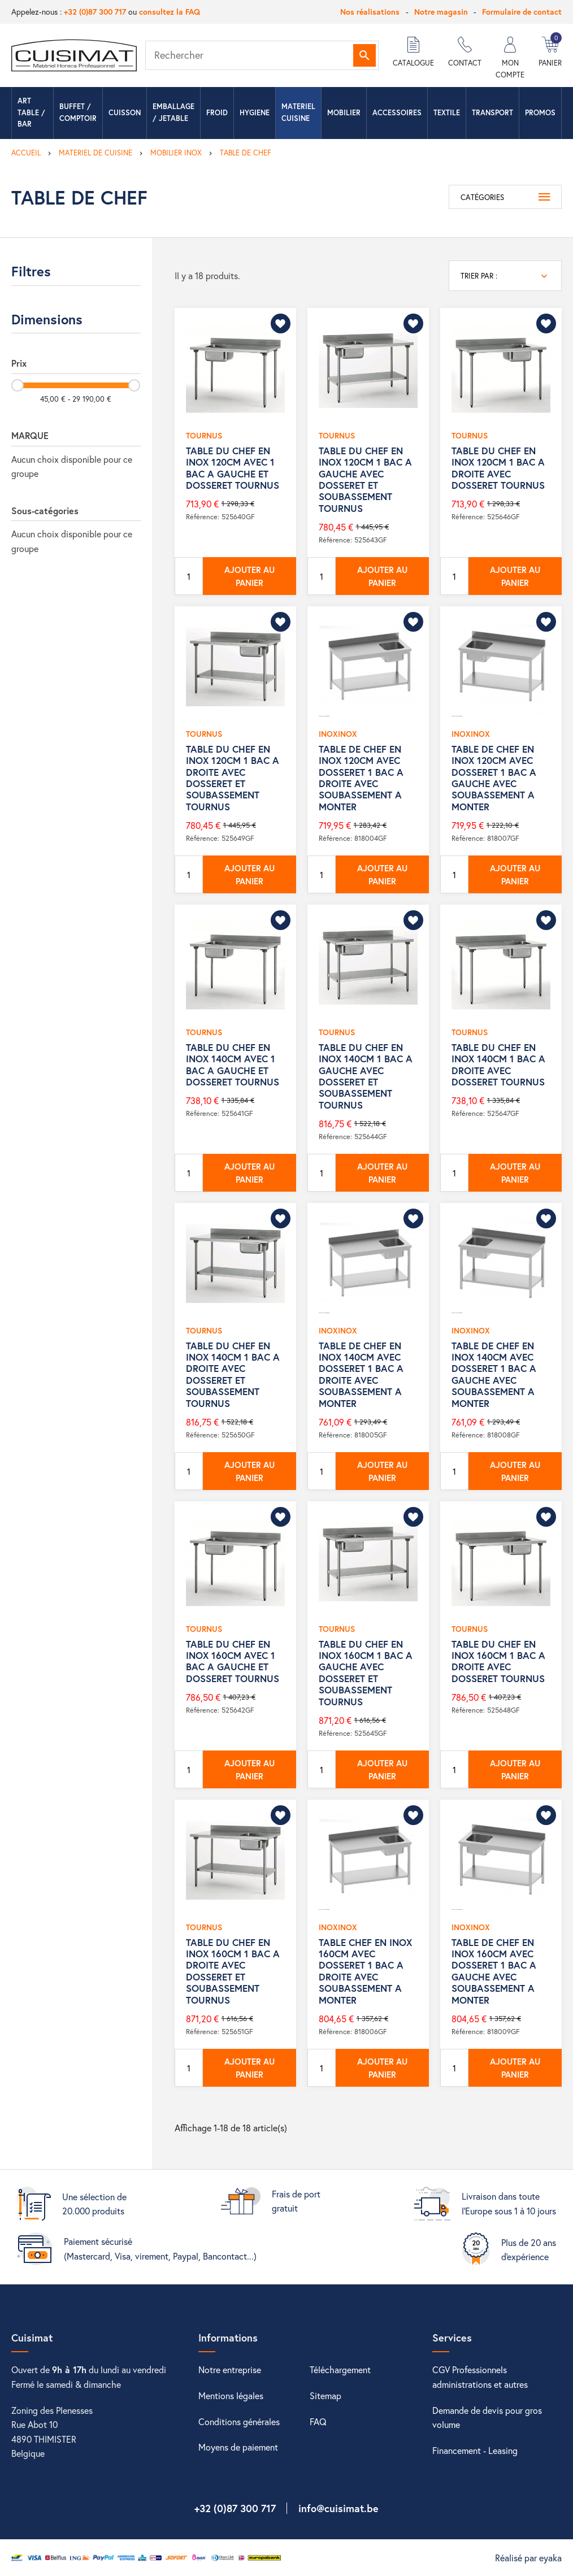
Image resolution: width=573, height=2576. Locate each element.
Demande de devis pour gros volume (487, 2417)
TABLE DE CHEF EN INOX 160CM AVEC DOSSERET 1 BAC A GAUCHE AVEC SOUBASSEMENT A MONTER (494, 1971)
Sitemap (325, 2395)
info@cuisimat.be (338, 2508)
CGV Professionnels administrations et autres (480, 2377)
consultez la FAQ (169, 11)
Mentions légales (230, 2395)
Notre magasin (441, 11)
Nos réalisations (370, 11)
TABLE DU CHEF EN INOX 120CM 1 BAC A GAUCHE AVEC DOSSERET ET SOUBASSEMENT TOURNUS (365, 479)
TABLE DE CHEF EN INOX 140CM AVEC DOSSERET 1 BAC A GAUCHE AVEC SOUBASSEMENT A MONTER (494, 1374)
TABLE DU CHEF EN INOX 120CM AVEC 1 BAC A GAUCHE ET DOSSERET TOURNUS (232, 468)
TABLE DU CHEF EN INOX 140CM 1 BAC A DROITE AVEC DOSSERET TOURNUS (498, 1064)
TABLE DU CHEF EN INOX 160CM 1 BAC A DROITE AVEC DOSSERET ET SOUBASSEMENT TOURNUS (233, 1971)
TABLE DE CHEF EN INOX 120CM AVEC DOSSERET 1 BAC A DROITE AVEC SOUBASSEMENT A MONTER (361, 777)
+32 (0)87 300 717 (95, 11)
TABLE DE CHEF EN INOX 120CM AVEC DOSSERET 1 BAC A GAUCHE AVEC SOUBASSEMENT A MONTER (494, 777)
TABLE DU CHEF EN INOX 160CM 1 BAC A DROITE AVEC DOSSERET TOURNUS (498, 1661)
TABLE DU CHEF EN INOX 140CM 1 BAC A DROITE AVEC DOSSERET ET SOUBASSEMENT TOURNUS (233, 1374)
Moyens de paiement (238, 2447)
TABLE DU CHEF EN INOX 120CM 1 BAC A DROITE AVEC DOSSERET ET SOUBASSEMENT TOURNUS (232, 777)
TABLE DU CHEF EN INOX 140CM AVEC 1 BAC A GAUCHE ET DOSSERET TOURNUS (232, 1064)
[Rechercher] (262, 55)
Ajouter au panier (249, 576)
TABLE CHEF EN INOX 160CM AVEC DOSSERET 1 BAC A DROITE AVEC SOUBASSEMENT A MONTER (365, 1971)
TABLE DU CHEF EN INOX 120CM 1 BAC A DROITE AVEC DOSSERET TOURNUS (498, 468)
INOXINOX (338, 733)
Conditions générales (239, 2421)
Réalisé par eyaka (528, 2558)
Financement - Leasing (475, 2450)
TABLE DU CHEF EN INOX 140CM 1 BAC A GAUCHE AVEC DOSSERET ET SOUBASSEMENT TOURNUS (366, 1076)
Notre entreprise (229, 2369)
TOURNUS (204, 435)
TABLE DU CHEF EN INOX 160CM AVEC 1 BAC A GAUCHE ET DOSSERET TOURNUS (232, 1661)
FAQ (318, 2421)
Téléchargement (340, 2369)
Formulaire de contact (522, 11)
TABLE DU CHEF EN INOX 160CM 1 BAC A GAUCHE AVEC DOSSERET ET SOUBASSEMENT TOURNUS (366, 1672)
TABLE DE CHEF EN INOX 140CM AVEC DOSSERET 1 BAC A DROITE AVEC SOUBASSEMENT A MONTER (361, 1374)
